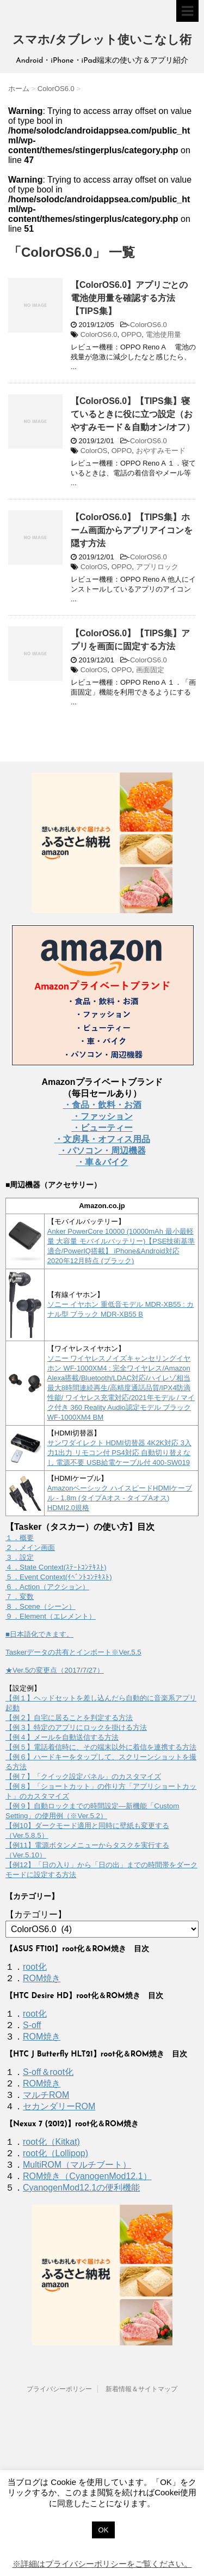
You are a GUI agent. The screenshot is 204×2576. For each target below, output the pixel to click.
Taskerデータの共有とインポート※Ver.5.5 (73, 1652)
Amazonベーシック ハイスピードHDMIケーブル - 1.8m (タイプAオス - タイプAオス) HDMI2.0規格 (120, 1498)
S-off (32, 2025)
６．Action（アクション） (47, 1587)
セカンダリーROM (59, 2106)
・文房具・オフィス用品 (102, 1139)
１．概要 (19, 1538)
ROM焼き (41, 1978)
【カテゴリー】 (35, 1914)
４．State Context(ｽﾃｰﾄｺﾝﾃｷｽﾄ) (56, 1567)
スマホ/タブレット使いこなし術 (102, 40)
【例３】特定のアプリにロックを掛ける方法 (76, 1727)
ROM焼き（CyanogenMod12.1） (87, 2176)
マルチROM (46, 2095)
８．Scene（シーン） (40, 1606)
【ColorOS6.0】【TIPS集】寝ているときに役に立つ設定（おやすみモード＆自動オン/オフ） (133, 414)
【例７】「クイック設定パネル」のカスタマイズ (83, 1776)
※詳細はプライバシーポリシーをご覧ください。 (102, 2563)
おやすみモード (161, 451)
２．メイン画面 (30, 1547)
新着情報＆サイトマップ (141, 2389)
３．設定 (19, 1557)
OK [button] (103, 2530)
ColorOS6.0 (148, 325)
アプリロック (157, 567)
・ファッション (102, 1116)
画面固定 (150, 670)
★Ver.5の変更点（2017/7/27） (54, 1670)
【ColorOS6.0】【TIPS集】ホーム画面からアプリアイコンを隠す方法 (132, 530)
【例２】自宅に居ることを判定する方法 (69, 1718)
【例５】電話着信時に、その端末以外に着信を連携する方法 (100, 1747)
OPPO (131, 334)
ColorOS (94, 451)
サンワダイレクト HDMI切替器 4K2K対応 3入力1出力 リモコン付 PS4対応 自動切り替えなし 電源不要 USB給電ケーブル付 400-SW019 (119, 1453)
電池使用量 (163, 334)
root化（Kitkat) (51, 2141)
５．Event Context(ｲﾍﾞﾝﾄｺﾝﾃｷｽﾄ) (58, 1577)
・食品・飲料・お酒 (102, 1104)
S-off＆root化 (48, 2072)
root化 (35, 1966)
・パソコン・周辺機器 (102, 1150)
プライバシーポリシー (59, 2389)
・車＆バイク (102, 1162)
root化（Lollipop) (55, 2153)
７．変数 (19, 1596)
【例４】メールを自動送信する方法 (62, 1737)
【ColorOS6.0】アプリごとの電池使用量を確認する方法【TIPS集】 (129, 298)
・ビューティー (102, 1127)
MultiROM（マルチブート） (77, 2164)
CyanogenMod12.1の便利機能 (81, 2187)
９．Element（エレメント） (50, 1616)
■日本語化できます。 (39, 1634)
